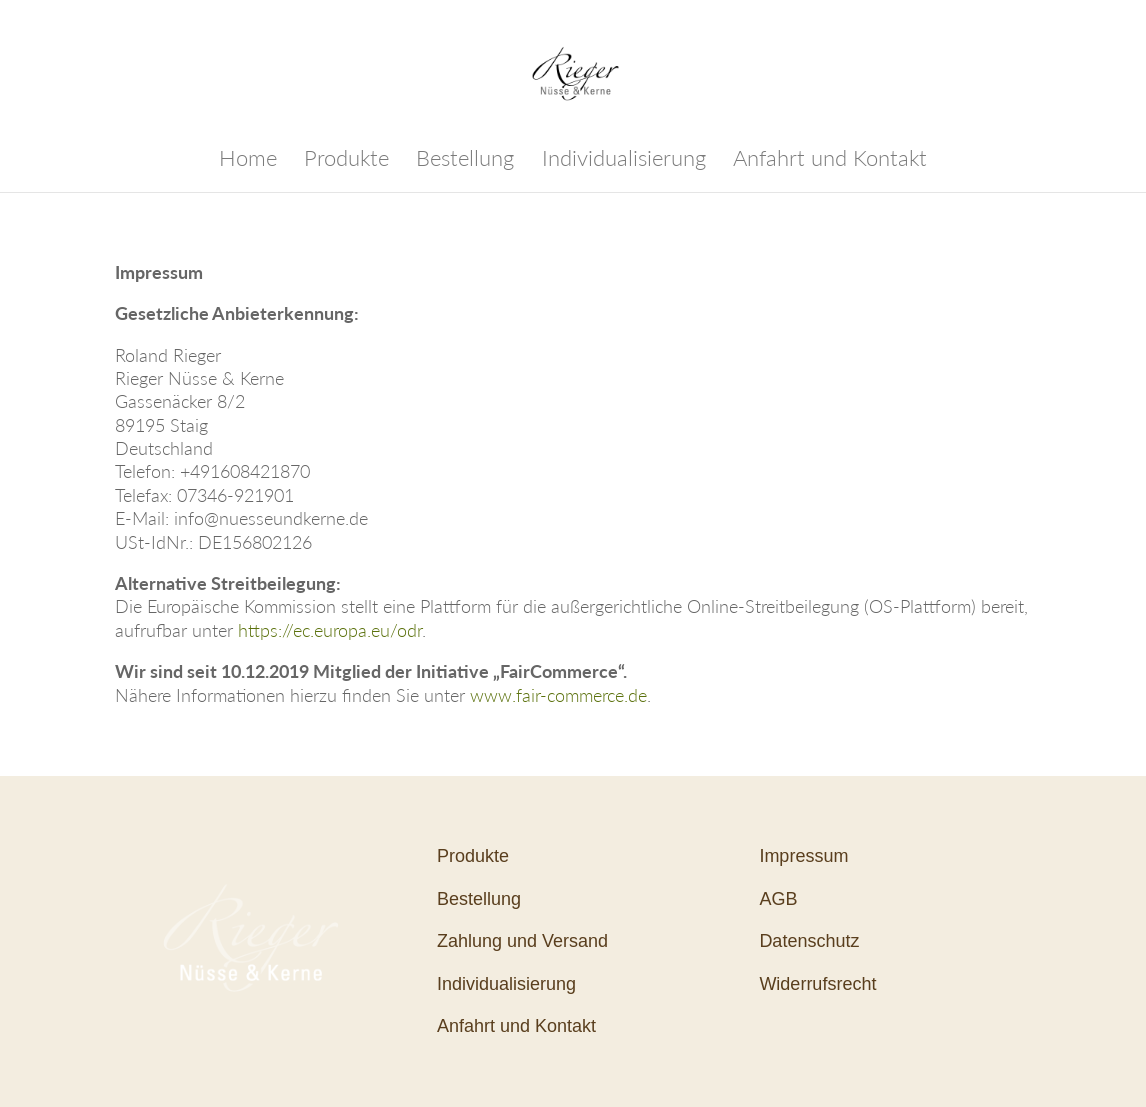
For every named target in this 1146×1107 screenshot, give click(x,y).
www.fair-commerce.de (558, 695)
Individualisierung (624, 161)
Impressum (803, 856)
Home (248, 161)
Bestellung (465, 161)
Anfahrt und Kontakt (830, 161)
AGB (778, 899)
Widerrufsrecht (817, 984)
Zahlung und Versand (522, 941)
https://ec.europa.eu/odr (330, 630)
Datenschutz (809, 941)
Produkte (346, 161)
